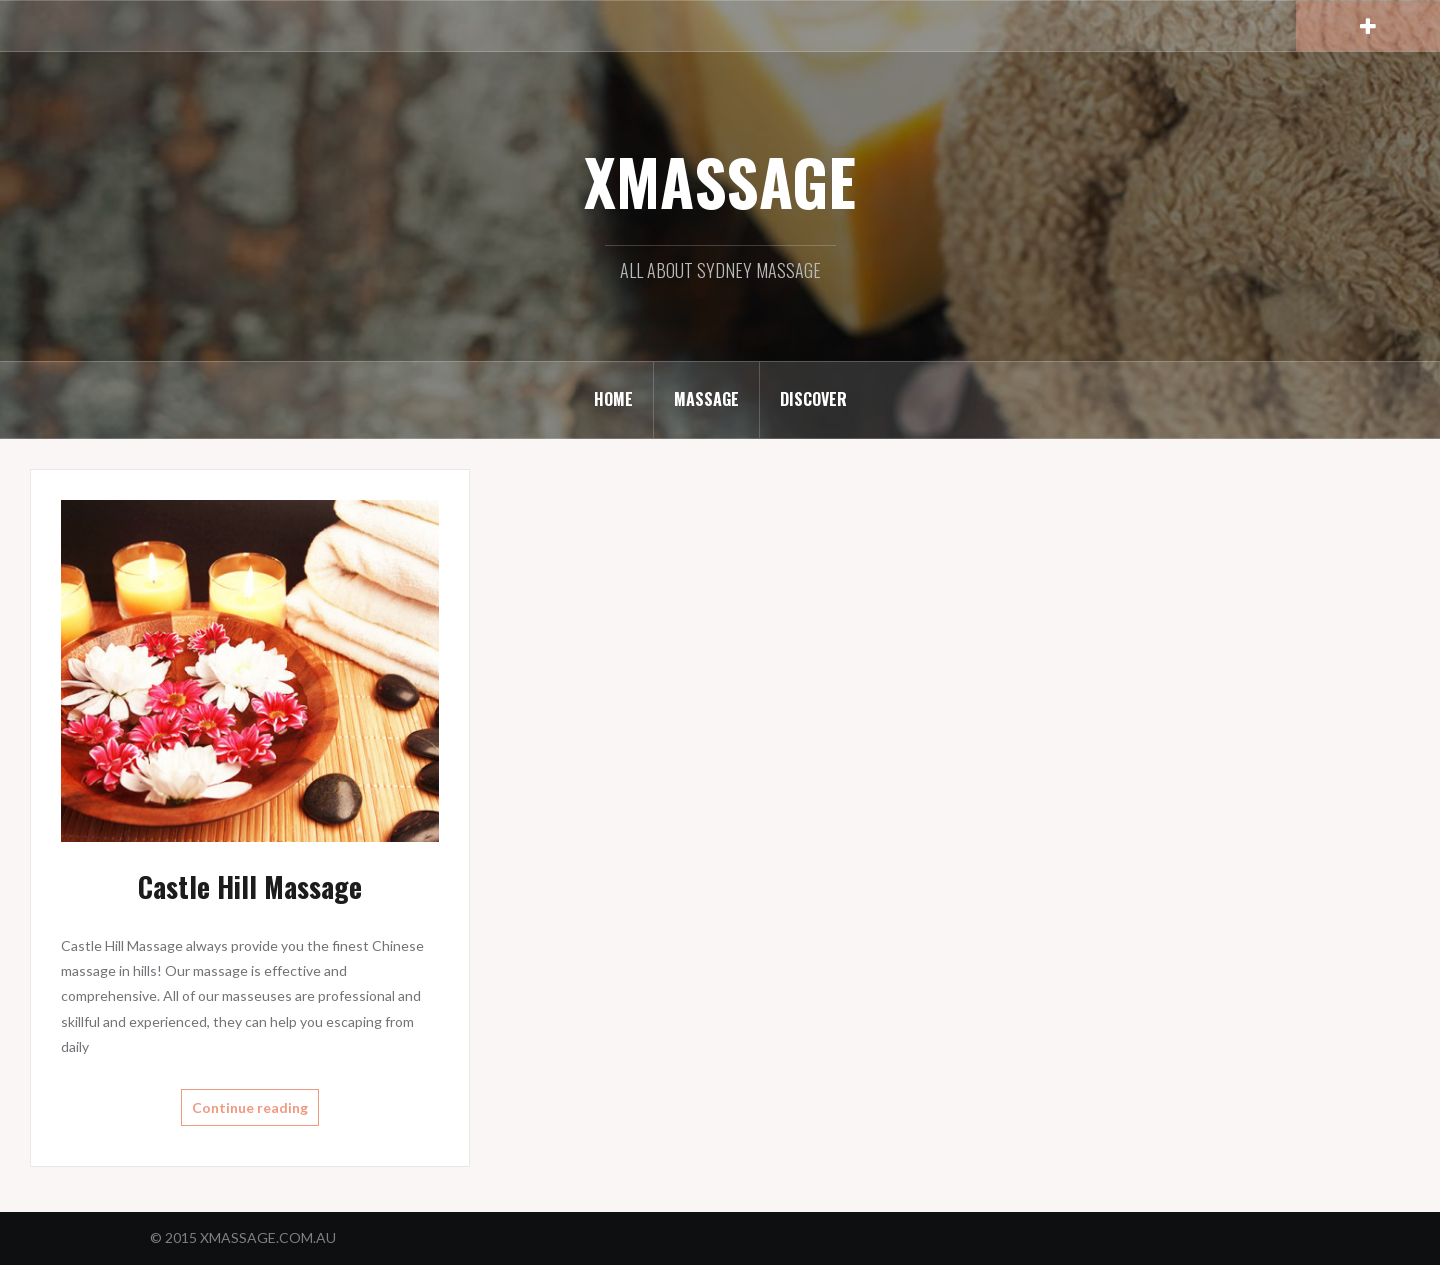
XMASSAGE (720, 181)
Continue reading (250, 1107)
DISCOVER (813, 399)
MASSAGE (706, 399)
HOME (613, 399)
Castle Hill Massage (250, 886)
